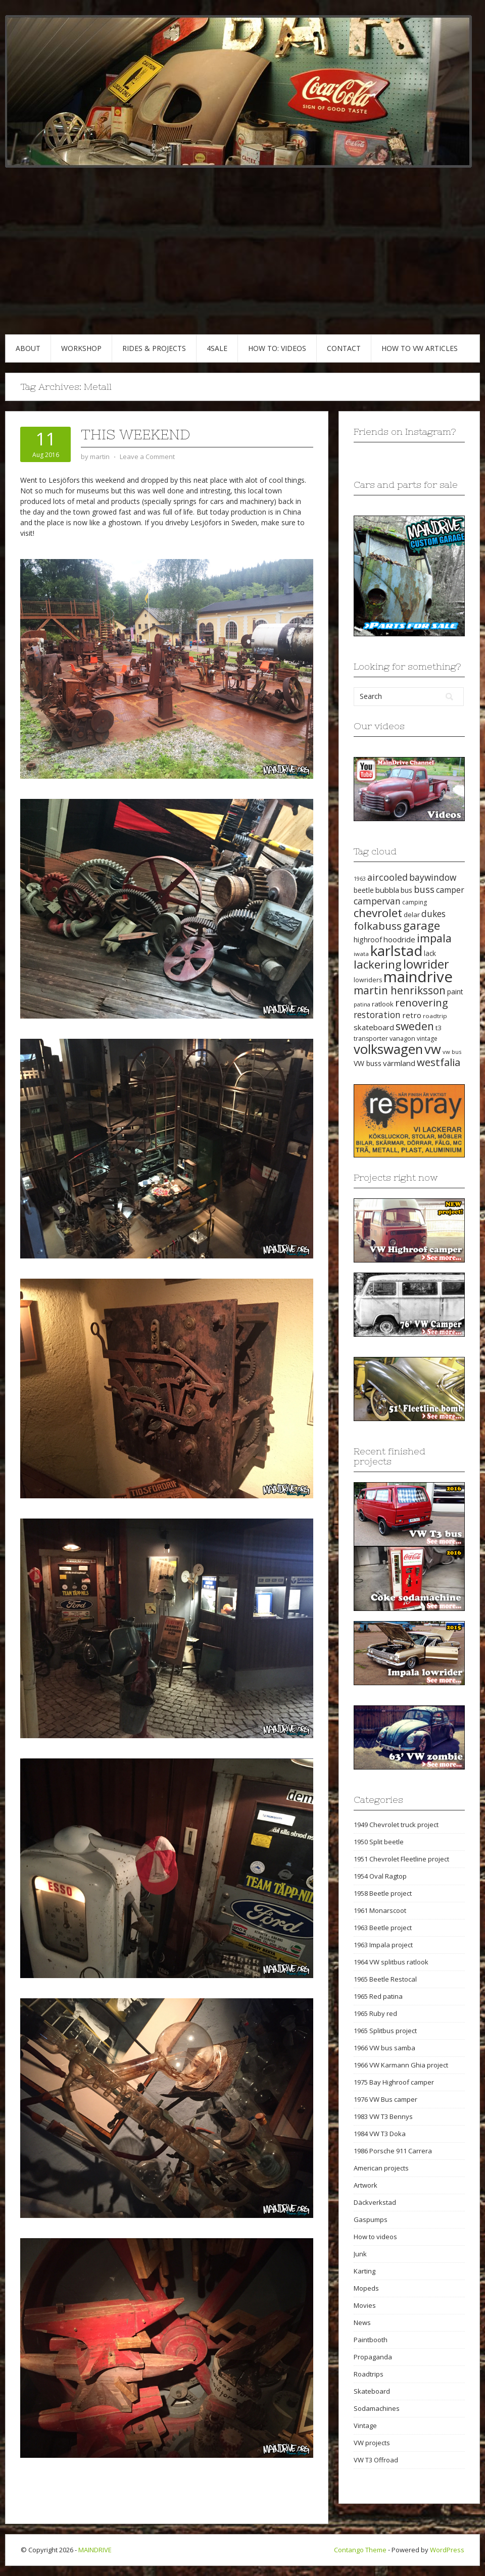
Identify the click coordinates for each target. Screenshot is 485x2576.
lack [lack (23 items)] (430, 953)
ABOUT (28, 348)
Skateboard (372, 2391)
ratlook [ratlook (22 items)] (383, 1003)
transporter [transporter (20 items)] (371, 1038)
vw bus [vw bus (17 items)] (452, 1051)
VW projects (372, 2442)
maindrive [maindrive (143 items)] (418, 977)
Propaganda (373, 2356)
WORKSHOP (81, 348)
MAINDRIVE (95, 2549)
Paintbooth (370, 2339)
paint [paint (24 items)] (455, 991)
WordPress (447, 2549)
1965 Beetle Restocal (385, 1979)
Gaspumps (370, 2219)
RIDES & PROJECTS (154, 348)
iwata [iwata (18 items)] (361, 953)
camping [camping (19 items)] (414, 902)
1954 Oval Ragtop (380, 1876)
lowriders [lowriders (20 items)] (368, 980)
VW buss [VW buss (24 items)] (367, 1063)
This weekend (135, 434)
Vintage (365, 2425)
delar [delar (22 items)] (412, 914)
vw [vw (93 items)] (432, 1048)
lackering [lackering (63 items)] (378, 964)
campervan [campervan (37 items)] (377, 901)
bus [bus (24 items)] (406, 890)
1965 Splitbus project (385, 2030)
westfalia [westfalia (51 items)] (438, 1062)
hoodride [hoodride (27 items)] (399, 939)
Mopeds (366, 2288)
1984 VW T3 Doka (380, 2133)
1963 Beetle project (383, 1927)
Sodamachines (377, 2408)
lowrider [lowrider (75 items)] (426, 964)
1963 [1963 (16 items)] (360, 878)
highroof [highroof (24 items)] (368, 939)
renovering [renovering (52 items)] (421, 1002)
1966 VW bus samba (384, 2047)
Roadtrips (368, 2374)
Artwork (365, 2185)
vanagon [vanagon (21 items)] (402, 1038)
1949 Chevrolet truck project (396, 1824)
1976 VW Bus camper (385, 2099)
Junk (360, 2253)
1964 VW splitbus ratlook (391, 1961)
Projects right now (396, 1177)
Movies (365, 2305)
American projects (381, 2168)
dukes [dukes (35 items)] (433, 914)
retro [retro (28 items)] (411, 1015)
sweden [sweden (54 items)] (415, 1026)
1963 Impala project (383, 1944)
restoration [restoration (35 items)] (377, 1015)
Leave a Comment (147, 456)
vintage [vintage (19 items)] (427, 1038)
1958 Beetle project (383, 1893)
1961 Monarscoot (380, 1910)
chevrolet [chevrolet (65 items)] (378, 913)
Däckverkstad (375, 2202)
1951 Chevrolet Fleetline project (401, 1858)
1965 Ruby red (375, 2013)
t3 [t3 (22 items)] (438, 1027)
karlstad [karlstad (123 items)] (396, 950)
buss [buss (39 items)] (424, 889)
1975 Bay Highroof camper (394, 2082)
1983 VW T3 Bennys (383, 2116)
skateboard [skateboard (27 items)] (374, 1027)
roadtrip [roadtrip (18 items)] (435, 1016)
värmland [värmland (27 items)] (399, 1063)
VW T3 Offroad (376, 2459)
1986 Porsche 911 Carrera (393, 2150)
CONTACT (344, 348)
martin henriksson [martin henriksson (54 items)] (400, 990)
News (362, 2322)
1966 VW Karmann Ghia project (401, 2064)
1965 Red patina (378, 1996)
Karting (364, 2271)
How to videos (375, 2236)
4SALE (217, 348)
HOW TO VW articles (419, 348)
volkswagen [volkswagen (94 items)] (388, 1049)
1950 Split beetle (379, 1841)
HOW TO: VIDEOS (277, 348)
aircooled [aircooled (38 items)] (387, 877)
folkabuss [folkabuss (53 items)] (378, 926)
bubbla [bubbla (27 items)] (387, 890)
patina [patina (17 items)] (362, 1004)
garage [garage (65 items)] (421, 925)
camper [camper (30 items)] (450, 889)
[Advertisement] (242, 258)
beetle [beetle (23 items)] (364, 890)
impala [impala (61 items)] (434, 938)
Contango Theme (360, 2549)
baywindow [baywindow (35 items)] (432, 877)
